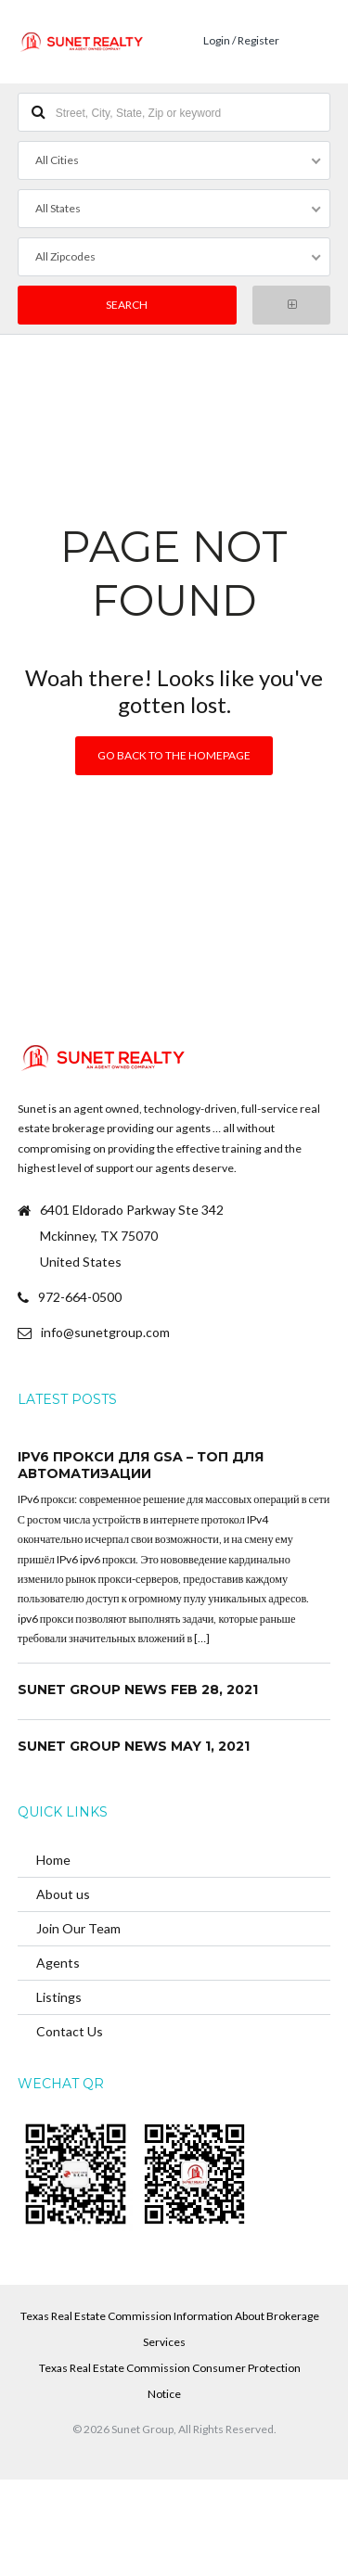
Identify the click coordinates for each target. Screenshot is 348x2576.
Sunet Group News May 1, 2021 (134, 1746)
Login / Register (241, 40)
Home (53, 1860)
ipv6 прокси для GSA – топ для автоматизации (141, 1465)
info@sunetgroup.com (105, 1332)
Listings (59, 1997)
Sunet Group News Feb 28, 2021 (138, 1689)
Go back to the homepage (174, 755)
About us (63, 1894)
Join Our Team (78, 1928)
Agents (58, 1962)
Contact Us (69, 2031)
